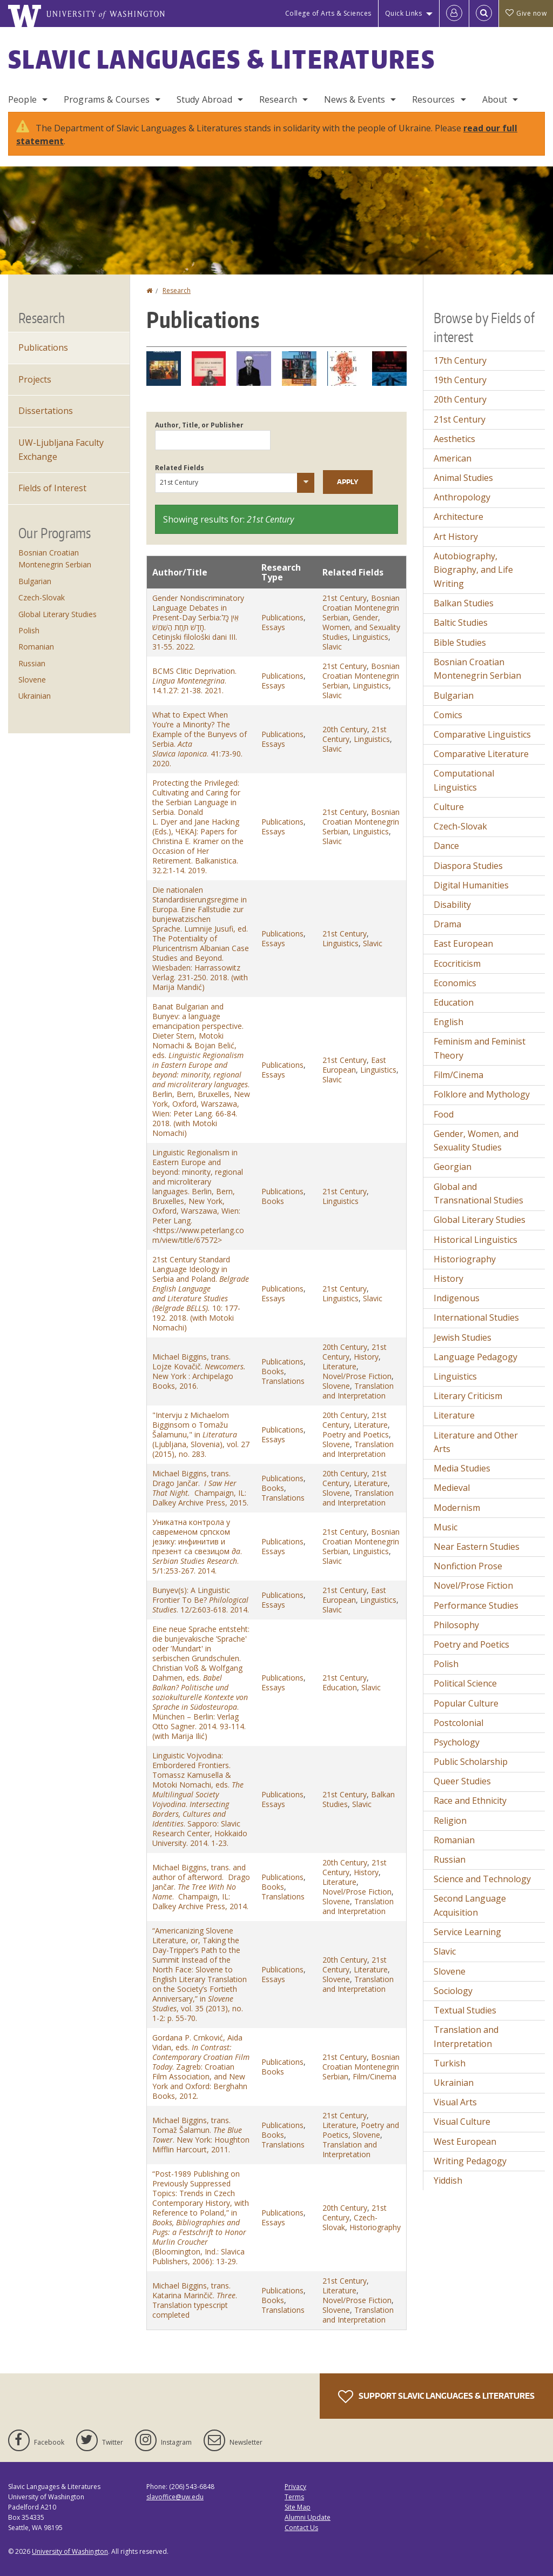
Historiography (375, 2227)
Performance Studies (476, 1605)
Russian (31, 663)
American (452, 458)
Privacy (295, 2486)
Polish (28, 630)
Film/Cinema (374, 2076)
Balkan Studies (464, 603)
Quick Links (403, 13)
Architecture (458, 517)
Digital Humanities (471, 885)
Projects (34, 379)
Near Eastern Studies (477, 1547)
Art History (456, 537)
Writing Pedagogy (470, 2161)
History (366, 1356)
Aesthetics (454, 439)
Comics (448, 715)
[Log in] (454, 13)
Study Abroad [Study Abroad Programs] (204, 99)
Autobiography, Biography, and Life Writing (473, 570)
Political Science (465, 1683)
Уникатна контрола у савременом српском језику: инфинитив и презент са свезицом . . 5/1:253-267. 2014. (197, 1546)
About (495, 99)
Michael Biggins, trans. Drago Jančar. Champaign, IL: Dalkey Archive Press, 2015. (200, 1488)
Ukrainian (34, 696)
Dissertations (45, 411)
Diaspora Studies (468, 866)
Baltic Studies (461, 622)
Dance (446, 846)
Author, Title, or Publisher (199, 425)
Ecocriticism (457, 963)
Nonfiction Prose (468, 1566)
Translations (283, 1381)
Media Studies (462, 1468)
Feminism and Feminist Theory (479, 1048)
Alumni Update (308, 2517)
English (448, 1022)
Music (445, 1527)
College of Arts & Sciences (328, 13)
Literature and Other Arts (476, 1442)
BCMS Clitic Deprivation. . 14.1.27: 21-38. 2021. (194, 680)
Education (339, 1687)
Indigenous (457, 1298)
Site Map (298, 2507)
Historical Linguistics (475, 1240)
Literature (339, 1366)
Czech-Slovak (41, 597)
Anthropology (462, 497)
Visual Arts (455, 2102)
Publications (282, 617)
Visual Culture (462, 2121)
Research (278, 99)
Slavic (332, 646)
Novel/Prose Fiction (357, 1376)
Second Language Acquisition (470, 1905)
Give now (526, 13)
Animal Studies (463, 478)
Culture (449, 807)
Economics (455, 983)
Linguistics (370, 637)
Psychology (457, 1742)
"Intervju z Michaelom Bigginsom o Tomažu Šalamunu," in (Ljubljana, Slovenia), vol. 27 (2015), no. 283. (200, 1434)
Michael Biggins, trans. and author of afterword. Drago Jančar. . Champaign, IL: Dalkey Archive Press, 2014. (201, 1886)
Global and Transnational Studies (478, 1194)
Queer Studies (462, 1781)
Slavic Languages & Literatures (221, 58)
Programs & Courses (107, 99)
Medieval (452, 1488)
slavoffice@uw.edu (175, 2496)
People (22, 99)
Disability (452, 905)
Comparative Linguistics (482, 734)
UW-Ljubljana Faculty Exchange (61, 450)
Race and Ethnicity (470, 1800)
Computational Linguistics (464, 780)
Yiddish (448, 2180)
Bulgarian (34, 581)
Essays (273, 627)
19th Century (460, 380)
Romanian (36, 646)
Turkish (450, 2063)
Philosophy (456, 1625)
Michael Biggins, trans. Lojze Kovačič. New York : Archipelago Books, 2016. (200, 1371)
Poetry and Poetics (355, 1434)
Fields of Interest (52, 488)
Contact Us (301, 2527)
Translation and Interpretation (358, 1391)
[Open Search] (483, 13)
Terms (294, 2496)
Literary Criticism (468, 1396)
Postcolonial (458, 1723)
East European (354, 1065)
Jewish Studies (462, 1337)
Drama (447, 924)
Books (272, 1201)
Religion (450, 1820)
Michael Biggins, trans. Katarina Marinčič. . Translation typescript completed (194, 2300)
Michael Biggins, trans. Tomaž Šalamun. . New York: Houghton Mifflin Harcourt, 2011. (200, 2135)
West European (465, 2141)
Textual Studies (465, 2010)
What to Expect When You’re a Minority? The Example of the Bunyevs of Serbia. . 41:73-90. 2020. (199, 739)
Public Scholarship (471, 1762)
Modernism (457, 1508)
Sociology (453, 1991)
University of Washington (70, 2551)
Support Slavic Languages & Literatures (436, 2396)
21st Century (344, 598)
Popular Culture (466, 1703)
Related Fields (179, 467)
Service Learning (467, 1932)
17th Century (460, 360)
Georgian (452, 1167)
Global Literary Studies (57, 614)
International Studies (476, 1317)
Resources (433, 99)
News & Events (354, 99)
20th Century (344, 729)
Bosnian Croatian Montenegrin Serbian (361, 608)
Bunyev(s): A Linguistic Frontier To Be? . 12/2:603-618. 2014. (200, 1600)
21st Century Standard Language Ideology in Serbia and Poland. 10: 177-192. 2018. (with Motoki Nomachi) (200, 1293)
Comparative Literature (481, 754)
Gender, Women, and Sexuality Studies (361, 627)
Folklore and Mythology (482, 1094)
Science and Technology (482, 1879)
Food (444, 1114)
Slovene (336, 1386)
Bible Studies (460, 642)
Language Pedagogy (475, 1357)
